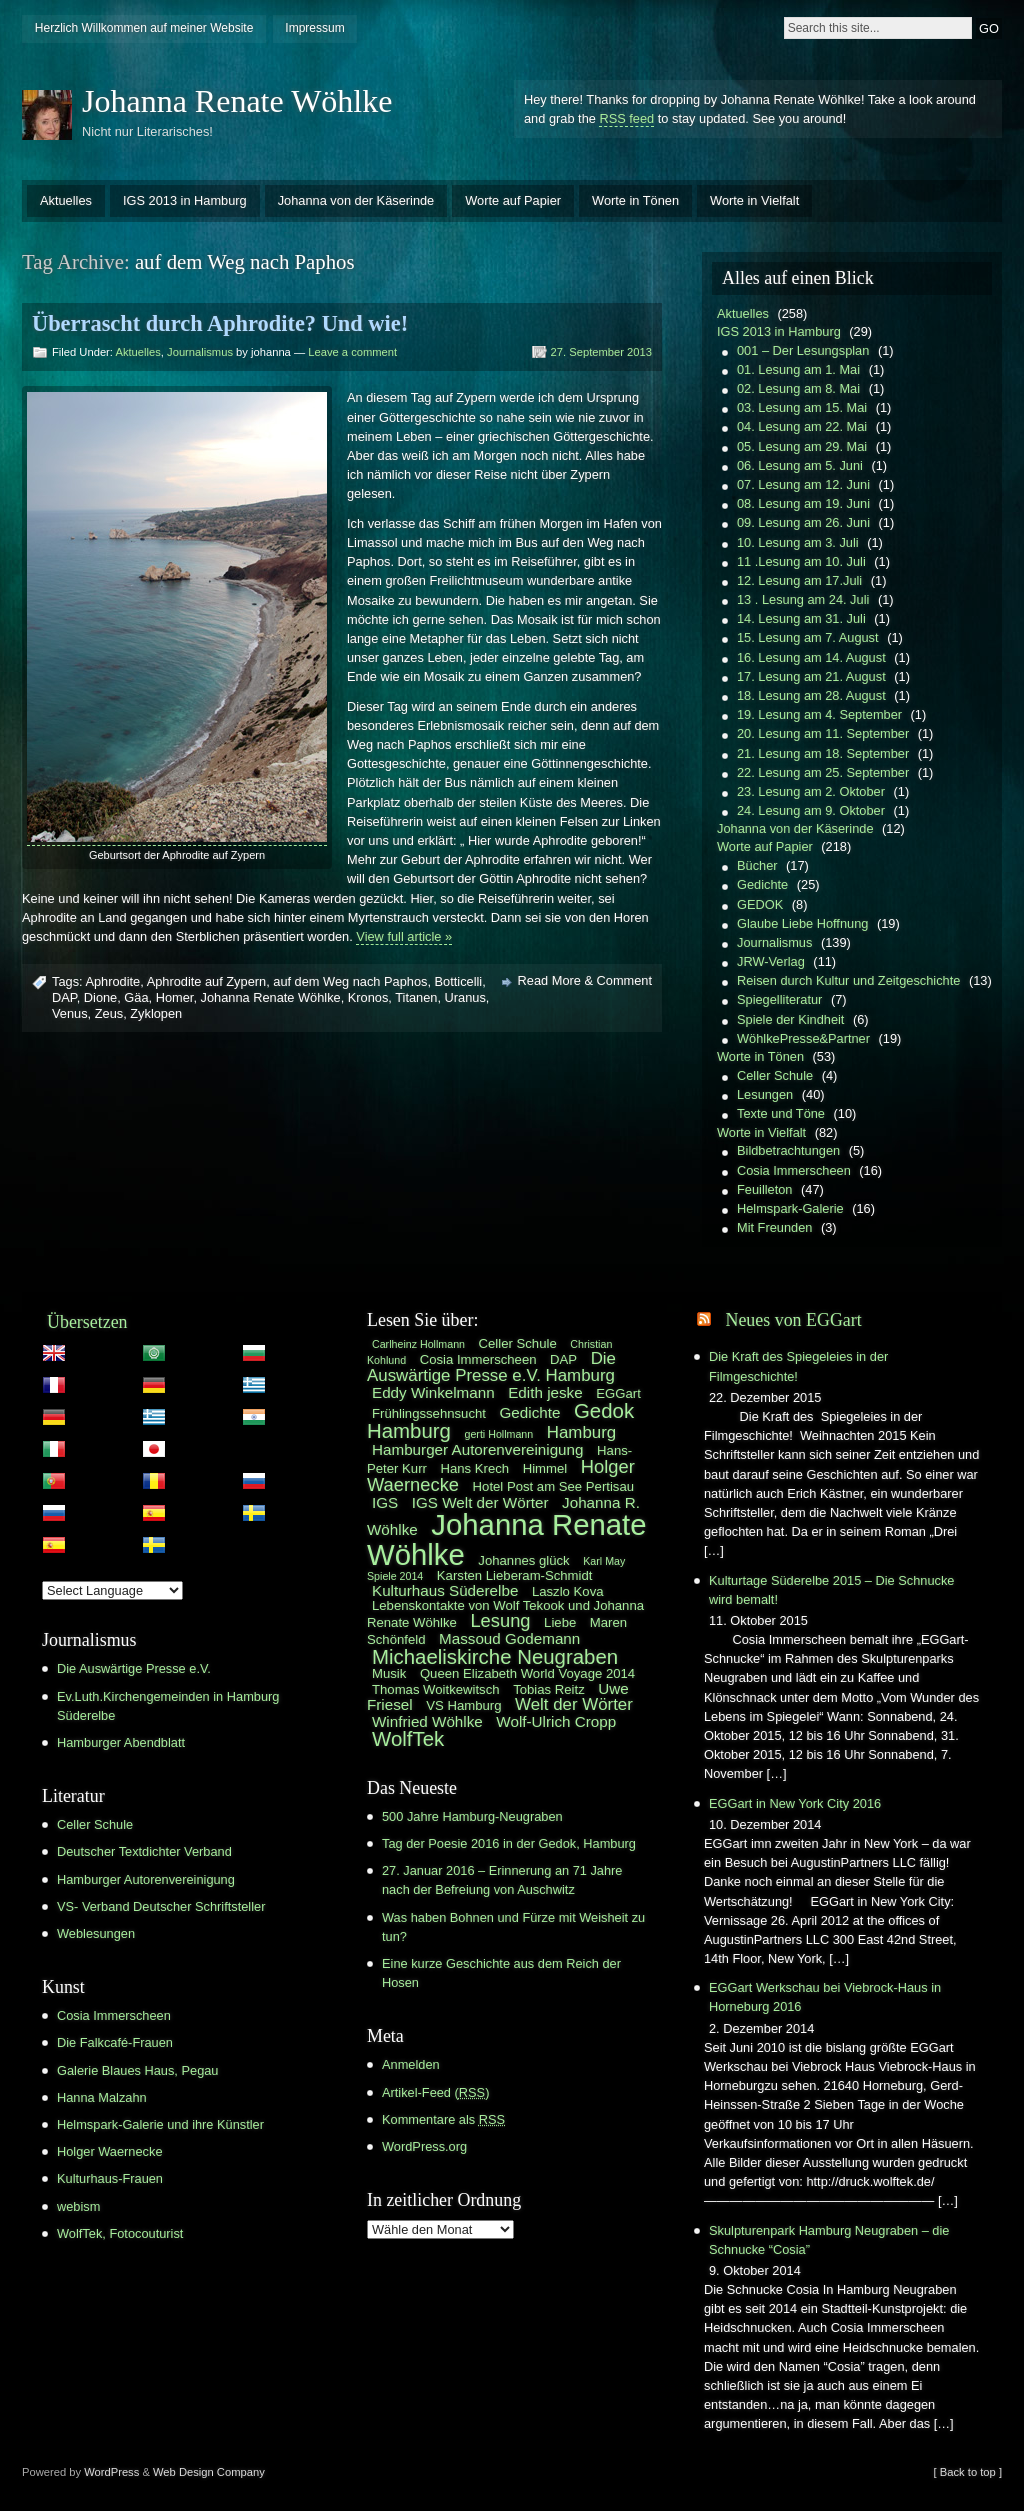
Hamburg (581, 1432)
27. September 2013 (601, 352)
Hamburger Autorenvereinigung (146, 1879)
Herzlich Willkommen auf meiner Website (144, 28)
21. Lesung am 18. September (823, 753)
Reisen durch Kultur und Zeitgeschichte (848, 980)
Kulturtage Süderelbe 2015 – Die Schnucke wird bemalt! (831, 1590)
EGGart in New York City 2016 (795, 1803)
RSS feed (626, 118)
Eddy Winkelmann (433, 1392)
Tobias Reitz (549, 1689)
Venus (70, 1013)
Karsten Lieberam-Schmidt (515, 1575)
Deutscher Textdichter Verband (144, 1851)
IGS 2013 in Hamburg (185, 200)
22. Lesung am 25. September (823, 772)
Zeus (109, 1013)
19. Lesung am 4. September (819, 714)
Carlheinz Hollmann (418, 1344)
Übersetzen (87, 1322)
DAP (64, 997)
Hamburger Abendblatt (121, 1742)
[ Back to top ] (968, 2472)
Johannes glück (523, 1560)
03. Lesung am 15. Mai (802, 407)
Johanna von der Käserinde (356, 200)
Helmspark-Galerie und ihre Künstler (160, 2124)
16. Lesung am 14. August (811, 657)
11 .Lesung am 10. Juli (801, 561)
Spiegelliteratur (779, 999)
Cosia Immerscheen (794, 1170)
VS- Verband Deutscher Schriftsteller (161, 1906)
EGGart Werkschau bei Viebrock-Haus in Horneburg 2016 (825, 1997)
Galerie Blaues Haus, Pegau (137, 2070)
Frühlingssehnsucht (429, 1413)
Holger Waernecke (110, 2151)
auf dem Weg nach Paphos (350, 981)
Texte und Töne (781, 1113)
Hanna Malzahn (102, 2097)
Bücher (757, 865)
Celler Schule (775, 1075)
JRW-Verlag (771, 961)
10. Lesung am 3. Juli (798, 542)
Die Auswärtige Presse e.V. (134, 1668)
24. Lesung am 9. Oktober (811, 810)
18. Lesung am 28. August (811, 695)
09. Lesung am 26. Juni (803, 522)
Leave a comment (352, 352)
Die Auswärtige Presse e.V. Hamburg (491, 1367)
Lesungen (765, 1094)
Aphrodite (112, 981)
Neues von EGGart (793, 1320)
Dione (100, 997)
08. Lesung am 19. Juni (803, 503)
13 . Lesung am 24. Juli (803, 599)
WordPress (111, 2472)
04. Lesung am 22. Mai (802, 426)
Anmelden (411, 2064)
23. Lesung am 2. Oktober (811, 791)
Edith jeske (545, 1392)
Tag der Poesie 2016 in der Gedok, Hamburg (509, 1843)
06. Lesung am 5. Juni (800, 465)
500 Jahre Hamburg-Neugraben (472, 1816)
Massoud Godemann (509, 1638)
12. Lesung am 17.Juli (799, 580)
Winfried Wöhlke (427, 1721)
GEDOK (760, 904)
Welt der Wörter (574, 1704)
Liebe (560, 1622)
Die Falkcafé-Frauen (115, 2042)
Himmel (545, 1468)
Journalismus (200, 352)
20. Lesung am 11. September (823, 733)
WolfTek (408, 1739)
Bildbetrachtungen (788, 1150)
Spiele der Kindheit (790, 1019)
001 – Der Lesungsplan (803, 350)
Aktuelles (66, 200)
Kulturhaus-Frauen (110, 2178)
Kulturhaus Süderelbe (445, 1590)
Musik (389, 1673)
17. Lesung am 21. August (811, 676)
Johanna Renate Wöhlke (237, 101)
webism (78, 2206)
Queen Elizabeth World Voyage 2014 (527, 1673)
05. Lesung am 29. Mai (802, 446)
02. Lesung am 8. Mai (798, 388)
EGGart (618, 1393)
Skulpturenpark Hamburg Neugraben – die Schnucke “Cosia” (829, 2240)
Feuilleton (765, 1189)
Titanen (416, 997)
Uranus (465, 997)
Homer (175, 997)
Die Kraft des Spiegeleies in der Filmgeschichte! (798, 1366)
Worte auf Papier (513, 200)
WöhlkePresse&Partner (803, 1038)
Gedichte (762, 884)
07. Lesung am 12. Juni (803, 484)
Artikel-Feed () (435, 2092)
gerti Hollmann (499, 1434)
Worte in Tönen (635, 200)
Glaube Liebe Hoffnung (802, 923)
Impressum (314, 28)
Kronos (368, 997)
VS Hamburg (463, 1705)
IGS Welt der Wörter (480, 1502)
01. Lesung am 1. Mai (798, 369)
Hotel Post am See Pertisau (553, 1486)
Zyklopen (156, 1013)
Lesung (500, 1620)
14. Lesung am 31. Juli (801, 618)
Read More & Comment (585, 980)
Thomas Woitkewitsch (436, 1689)
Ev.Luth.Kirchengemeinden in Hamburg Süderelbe (168, 1706)
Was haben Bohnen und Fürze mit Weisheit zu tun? (513, 1927)
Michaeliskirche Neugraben (495, 1657)
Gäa (136, 997)
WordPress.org (424, 2146)
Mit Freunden (774, 1227)
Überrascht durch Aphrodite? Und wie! (220, 323)
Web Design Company (209, 2472)
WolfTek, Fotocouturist (120, 2233)
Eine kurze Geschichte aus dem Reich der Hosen (501, 1973)
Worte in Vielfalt (754, 200)
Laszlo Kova (568, 1591)
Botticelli (459, 981)
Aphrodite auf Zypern (207, 981)
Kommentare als (443, 2119)
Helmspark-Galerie (790, 1208)
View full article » (404, 936)
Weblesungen (96, 1933)
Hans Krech (474, 1468)
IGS (385, 1502)
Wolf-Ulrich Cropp (556, 1721)
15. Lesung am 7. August (808, 637)
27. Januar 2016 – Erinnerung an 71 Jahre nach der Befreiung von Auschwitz (502, 1880)
